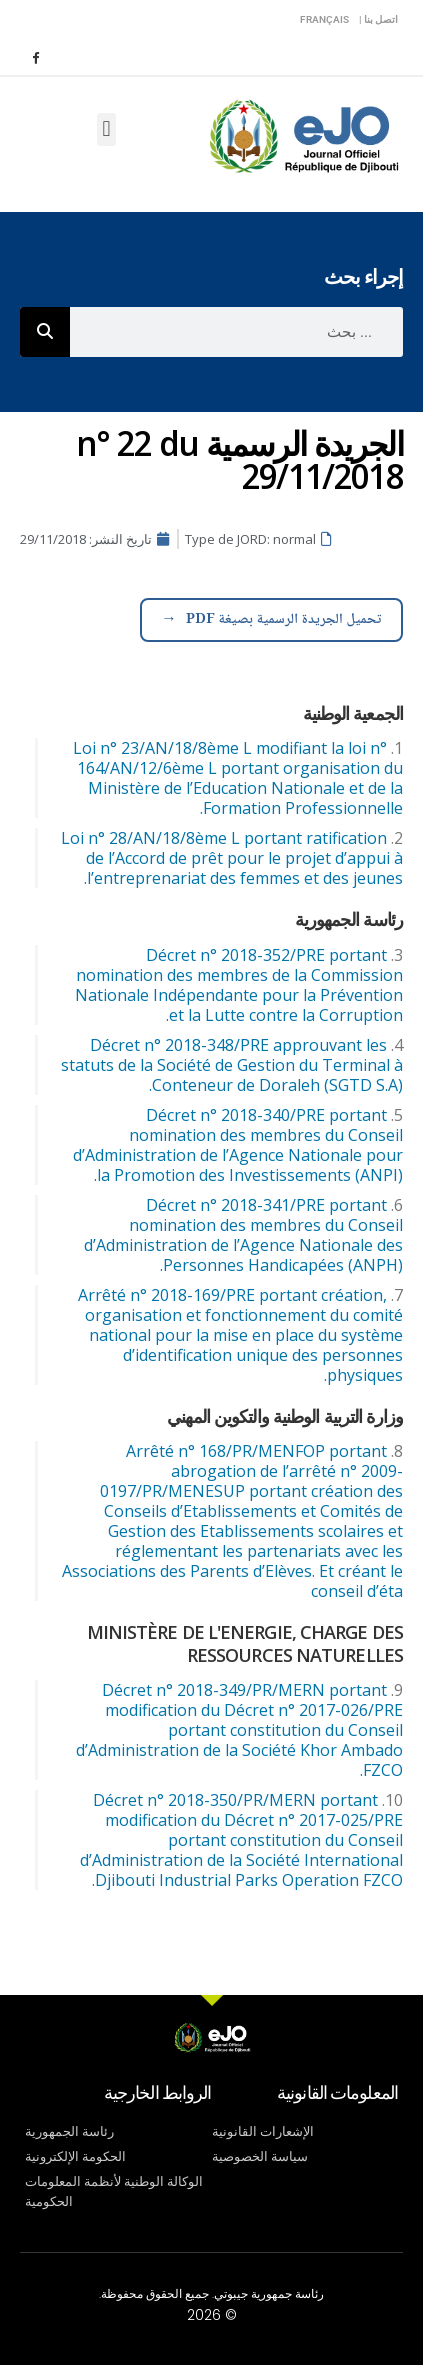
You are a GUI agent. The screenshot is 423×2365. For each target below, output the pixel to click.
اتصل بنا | (378, 19)
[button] (106, 129)
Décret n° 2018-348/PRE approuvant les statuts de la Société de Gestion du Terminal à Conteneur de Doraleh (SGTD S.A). (232, 1065)
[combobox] (236, 332)
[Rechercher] (45, 332)
